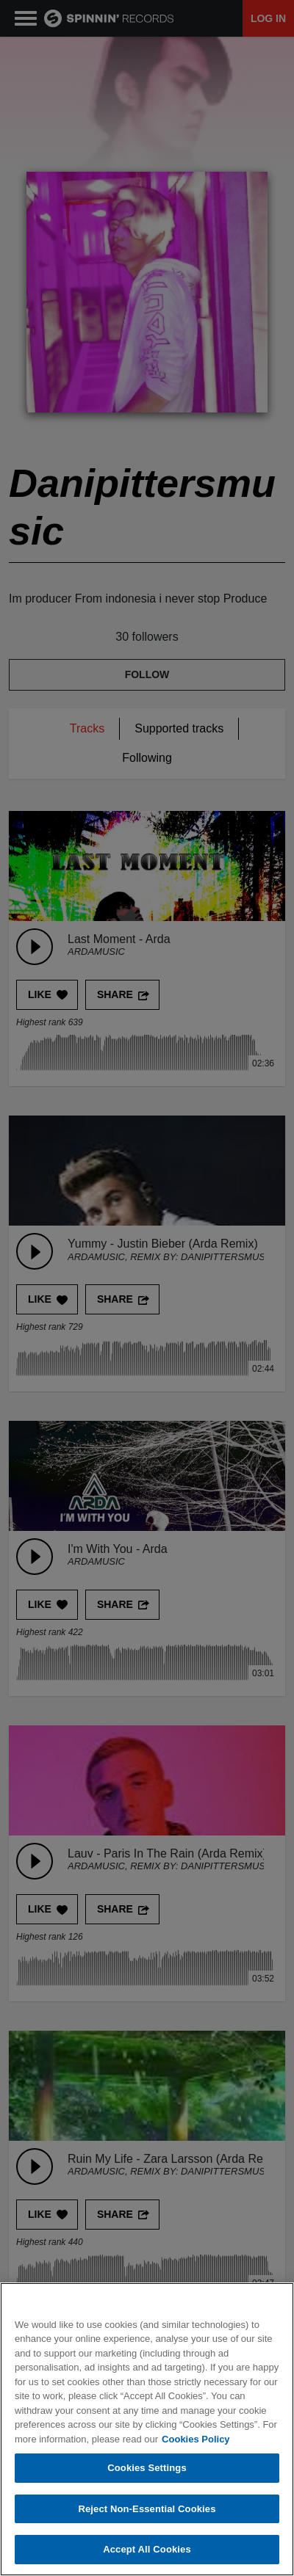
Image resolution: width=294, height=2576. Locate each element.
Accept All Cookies (147, 2550)
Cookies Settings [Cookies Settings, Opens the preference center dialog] (147, 2468)
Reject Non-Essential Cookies (146, 2509)
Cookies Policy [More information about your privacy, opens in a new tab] (195, 2439)
